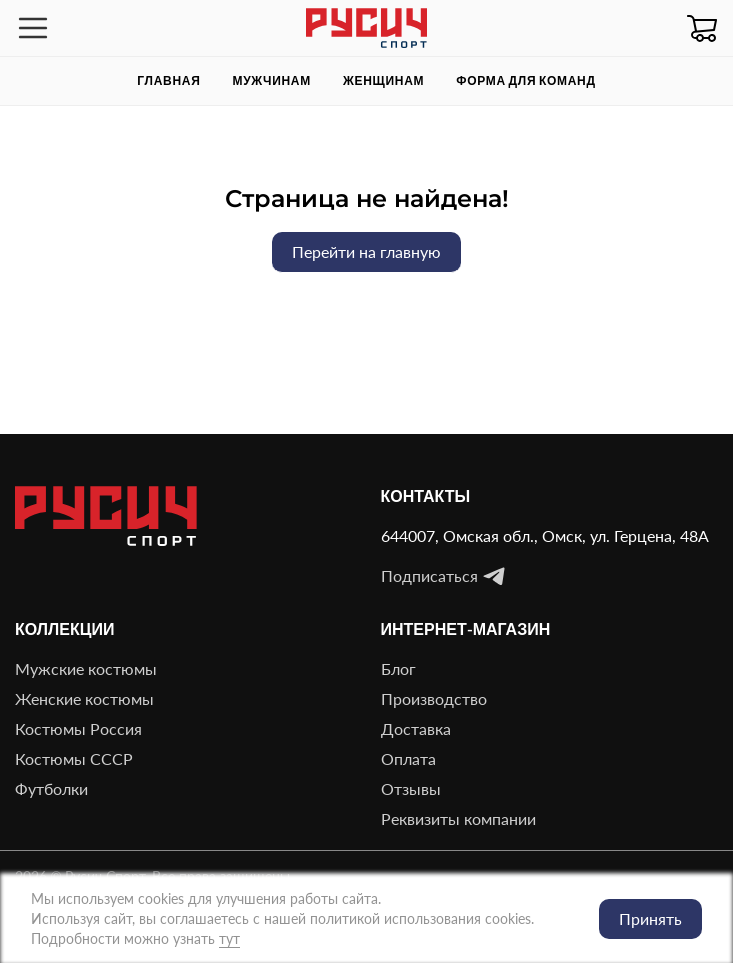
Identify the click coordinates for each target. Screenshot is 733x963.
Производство (434, 698)
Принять (650, 918)
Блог (398, 668)
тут (229, 938)
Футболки (51, 788)
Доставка (416, 728)
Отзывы (411, 788)
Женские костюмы (84, 698)
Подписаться (443, 576)
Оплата (408, 758)
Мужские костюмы (86, 668)
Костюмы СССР (74, 758)
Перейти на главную (366, 251)
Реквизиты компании (458, 818)
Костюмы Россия (78, 728)
